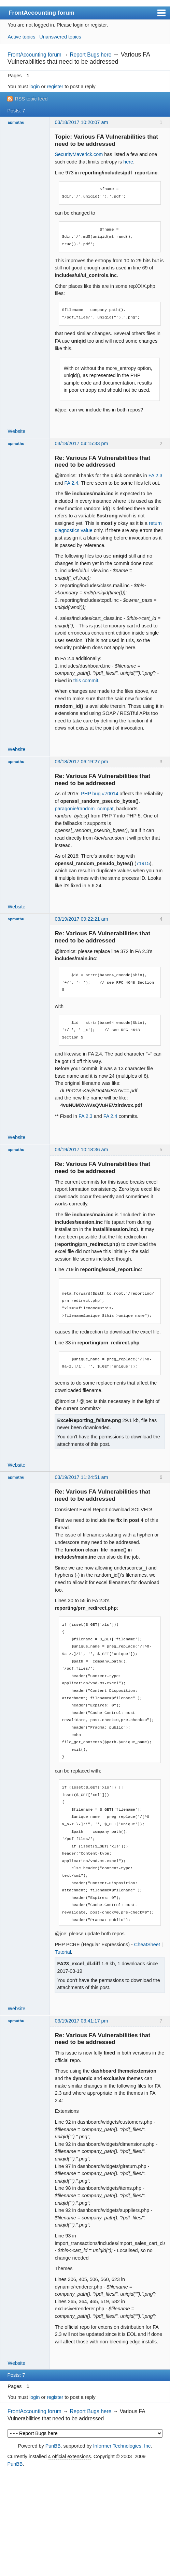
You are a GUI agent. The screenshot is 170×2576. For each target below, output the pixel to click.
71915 (143, 863)
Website (17, 431)
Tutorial (63, 1952)
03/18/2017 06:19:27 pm (81, 761)
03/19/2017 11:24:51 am (81, 1477)
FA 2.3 (155, 475)
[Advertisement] (85, 2522)
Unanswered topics (60, 37)
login (34, 86)
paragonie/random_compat (84, 808)
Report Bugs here (90, 55)
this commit (85, 680)
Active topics (22, 37)
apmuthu (16, 122)
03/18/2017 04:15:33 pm (81, 443)
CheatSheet (147, 1944)
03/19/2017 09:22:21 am (81, 919)
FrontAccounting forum (41, 12)
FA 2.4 (71, 483)
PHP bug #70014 (99, 793)
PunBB (53, 2446)
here (128, 162)
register (55, 86)
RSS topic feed (31, 99)
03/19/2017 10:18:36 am (81, 1149)
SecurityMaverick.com (79, 154)
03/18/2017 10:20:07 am (81, 122)
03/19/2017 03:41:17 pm (81, 2021)
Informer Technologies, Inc (122, 2446)
